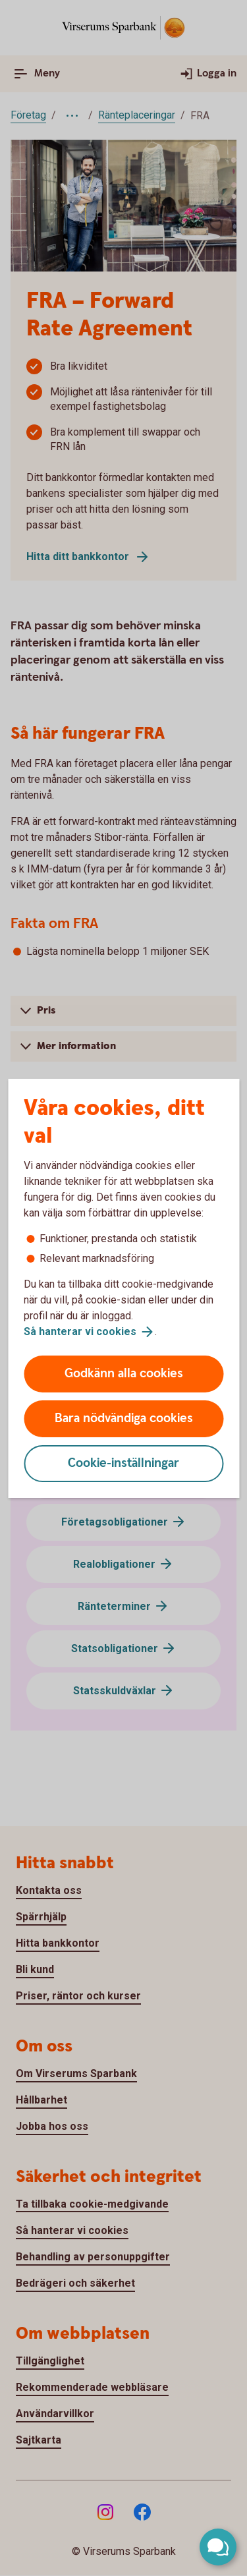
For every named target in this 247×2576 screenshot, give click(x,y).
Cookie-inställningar (123, 1463)
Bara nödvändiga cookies (124, 1418)
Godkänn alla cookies (124, 1373)
